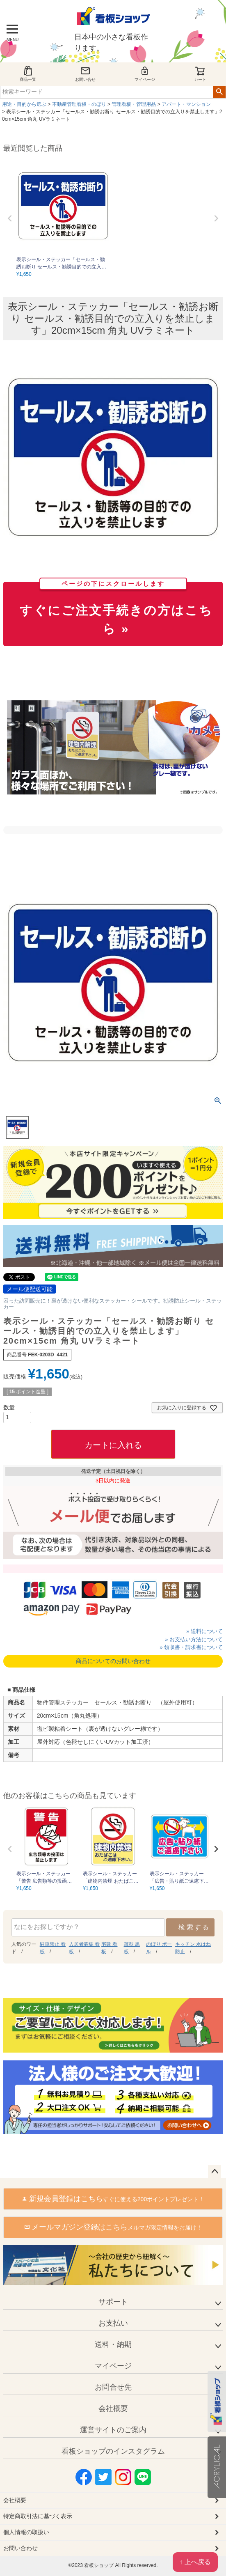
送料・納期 (113, 2344)
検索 (219, 92)
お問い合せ (85, 74)
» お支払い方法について (194, 1639)
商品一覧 (28, 74)
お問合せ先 (113, 2387)
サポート (113, 2302)
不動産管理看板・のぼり (79, 104)
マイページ (145, 74)
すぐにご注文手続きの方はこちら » (116, 609)
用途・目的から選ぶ (24, 104)
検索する (194, 1927)
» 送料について (204, 1631)
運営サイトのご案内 (113, 2430)
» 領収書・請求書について (191, 1647)
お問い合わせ (20, 2548)
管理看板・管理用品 (134, 104)
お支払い (113, 2323)
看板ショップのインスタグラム (113, 2451)
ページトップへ (214, 2171)
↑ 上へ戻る (195, 2561)
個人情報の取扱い (26, 2532)
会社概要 (113, 2408)
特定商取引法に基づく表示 (37, 2516)
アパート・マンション (186, 104)
